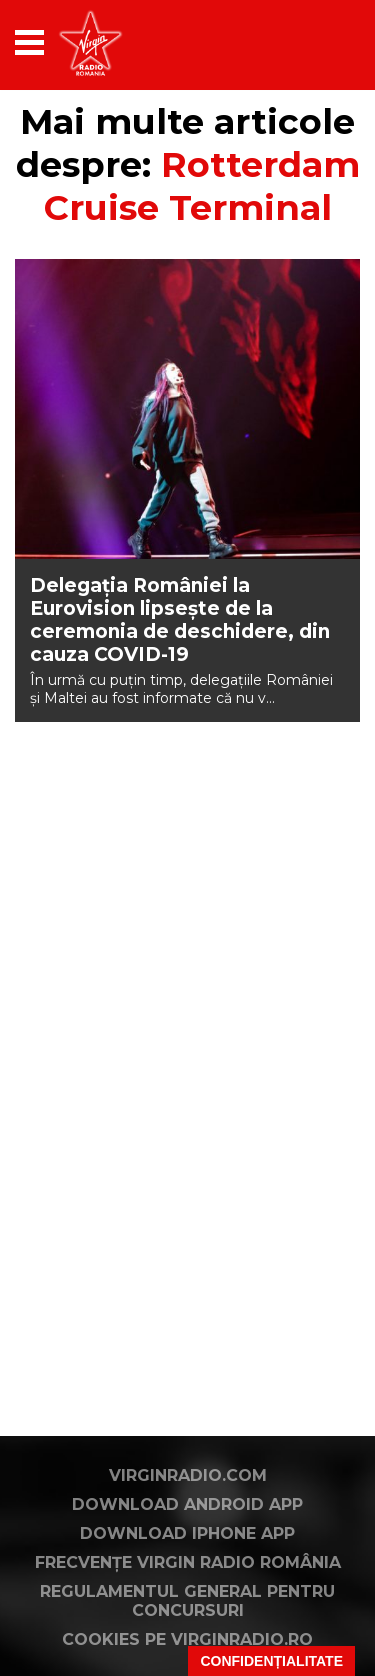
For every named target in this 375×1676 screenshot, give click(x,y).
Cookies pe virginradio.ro (187, 1639)
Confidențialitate (271, 1661)
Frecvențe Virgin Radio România (188, 1562)
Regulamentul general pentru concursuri (187, 1601)
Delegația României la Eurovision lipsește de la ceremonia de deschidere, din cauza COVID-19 (180, 620)
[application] (310, 42)
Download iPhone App (187, 1533)
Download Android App (187, 1504)
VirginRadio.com (188, 1475)
